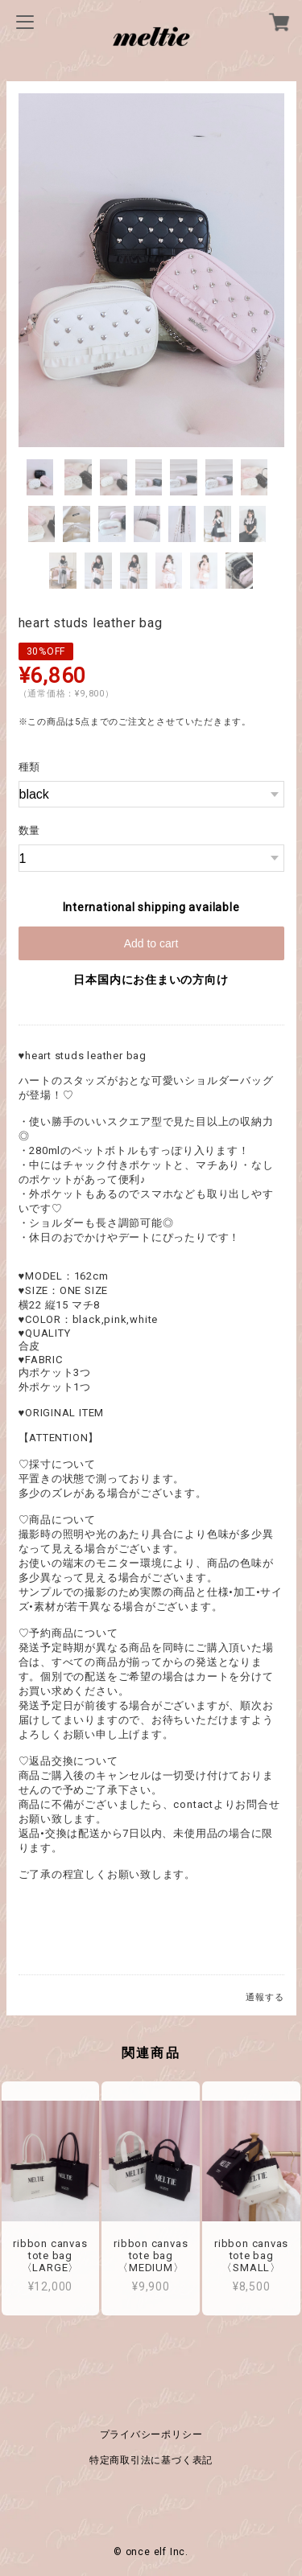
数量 (30, 830)
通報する (264, 1997)
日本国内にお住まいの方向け (150, 979)
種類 (30, 767)
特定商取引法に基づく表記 (151, 2454)
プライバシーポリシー (151, 2428)
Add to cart (151, 943)
